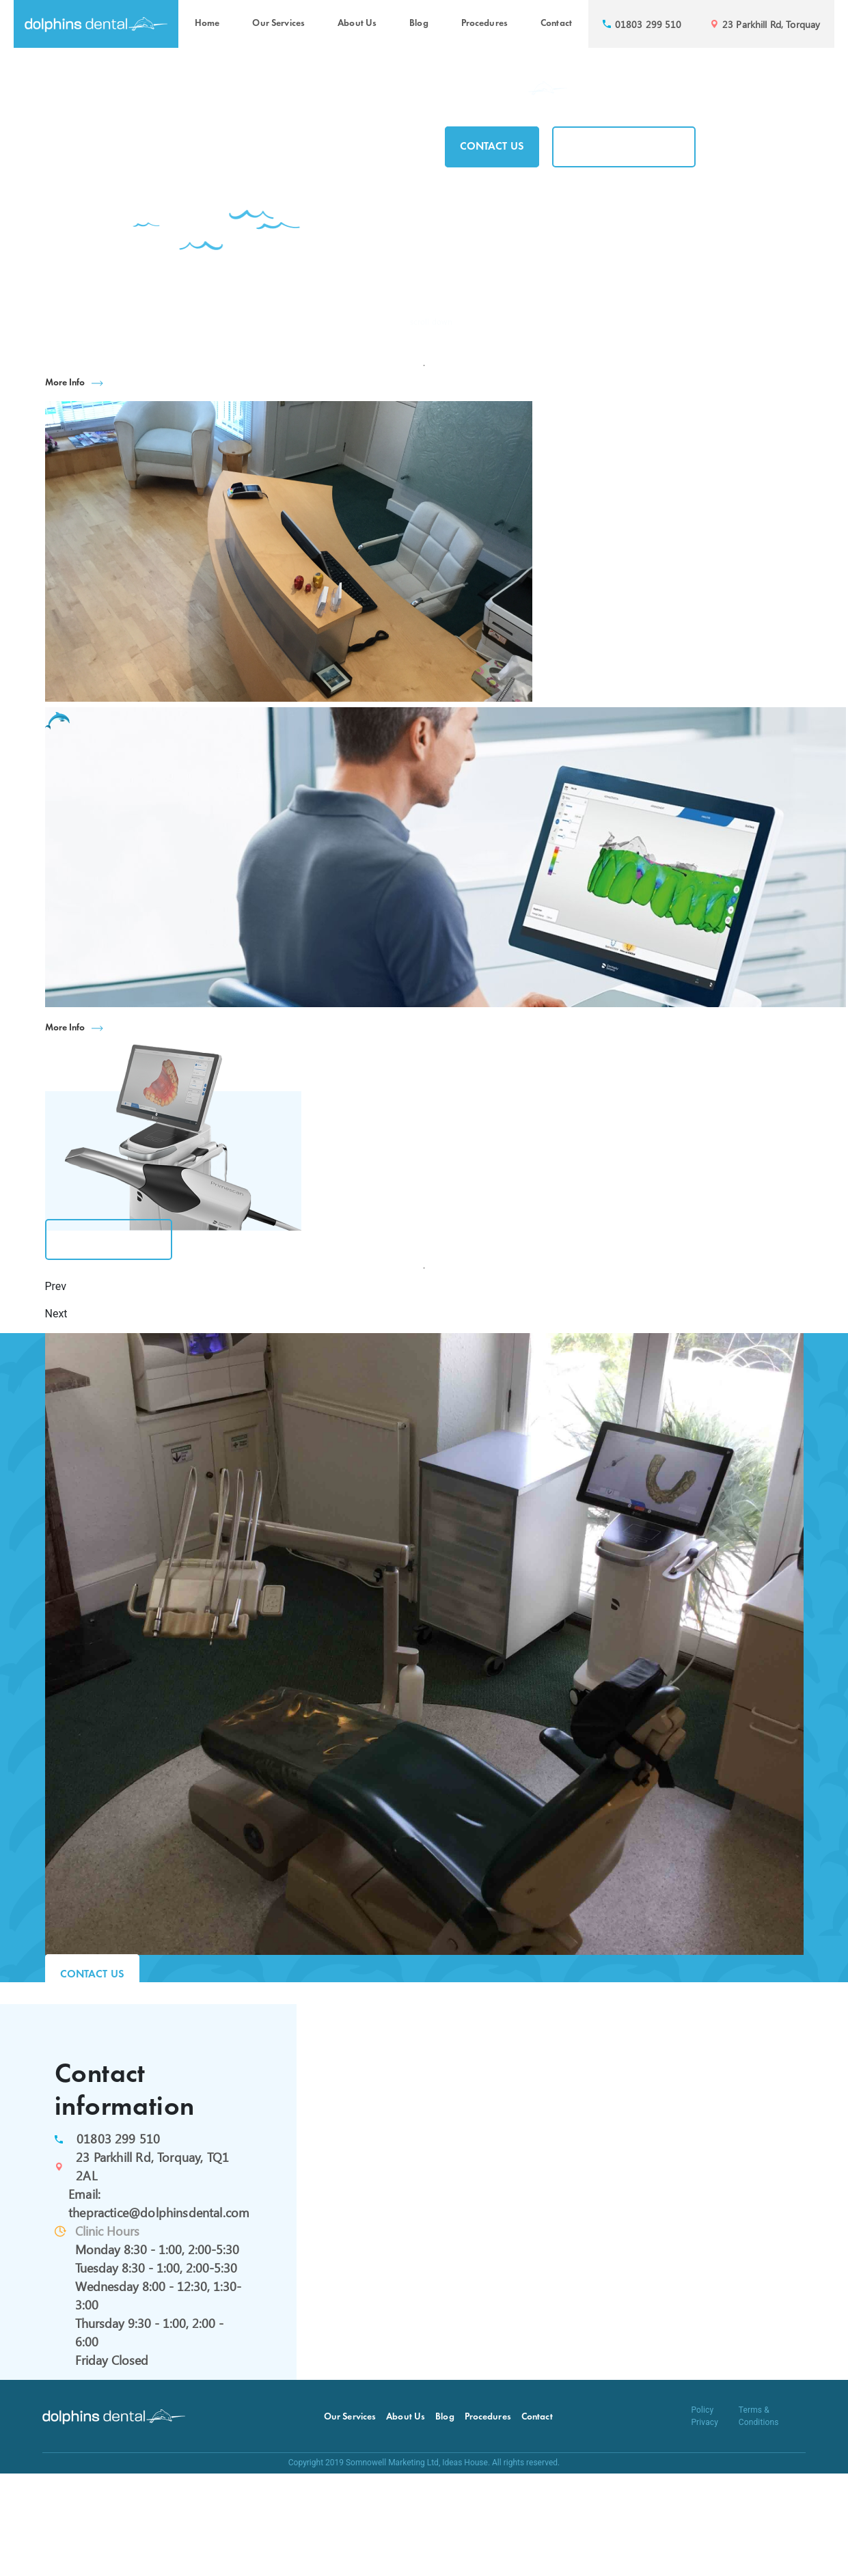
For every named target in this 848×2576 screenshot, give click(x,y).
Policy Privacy (704, 2416)
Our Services (278, 23)
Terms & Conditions (759, 2416)
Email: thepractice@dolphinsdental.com (155, 2203)
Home (207, 23)
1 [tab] (424, 365)
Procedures (484, 23)
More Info (65, 383)
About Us (357, 23)
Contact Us (492, 146)
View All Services (109, 1239)
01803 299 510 (118, 2138)
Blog (418, 23)
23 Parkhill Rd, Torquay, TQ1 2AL (152, 2166)
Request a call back (624, 146)
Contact (556, 23)
